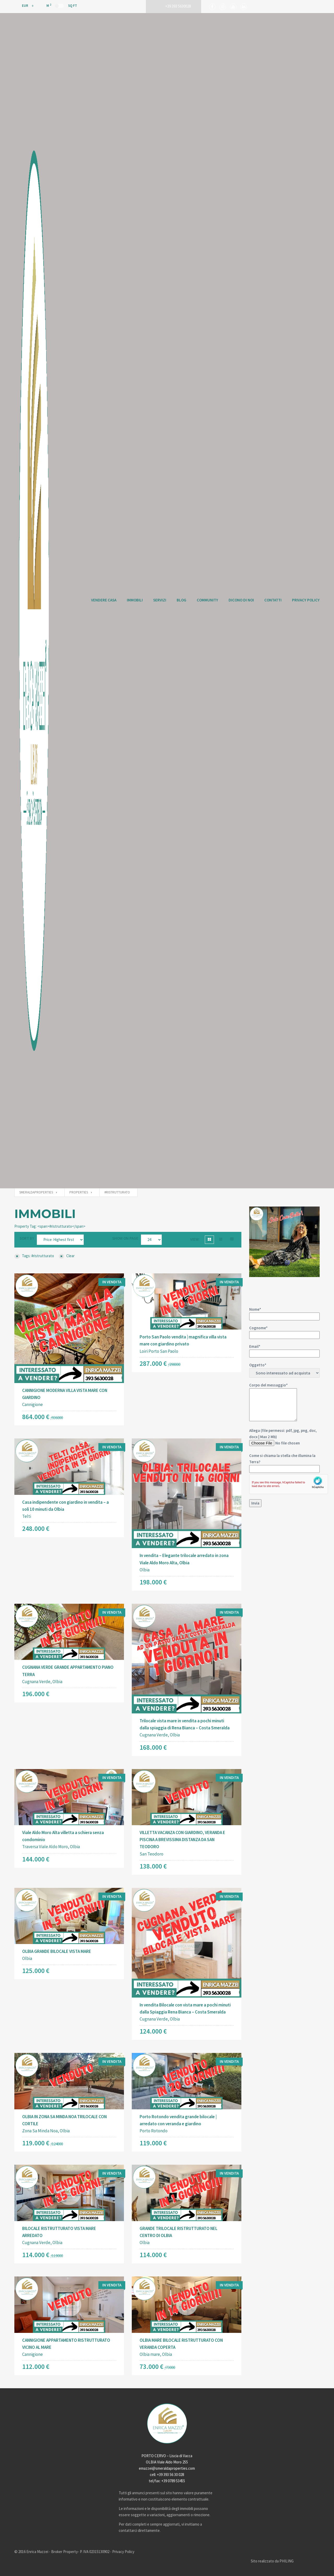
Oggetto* (284, 1370)
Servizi (159, 600)
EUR (21, 5)
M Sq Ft (61, 5)
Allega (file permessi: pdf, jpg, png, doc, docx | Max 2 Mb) (284, 1467)
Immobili (135, 600)
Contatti (273, 600)
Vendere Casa (103, 600)
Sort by (27, 1238)
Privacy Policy (306, 600)
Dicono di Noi (241, 600)
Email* (284, 1350)
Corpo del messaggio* (273, 1402)
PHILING (286, 2561)
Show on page (125, 1238)
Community (207, 600)
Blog (181, 600)
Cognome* (284, 1331)
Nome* (284, 1313)
